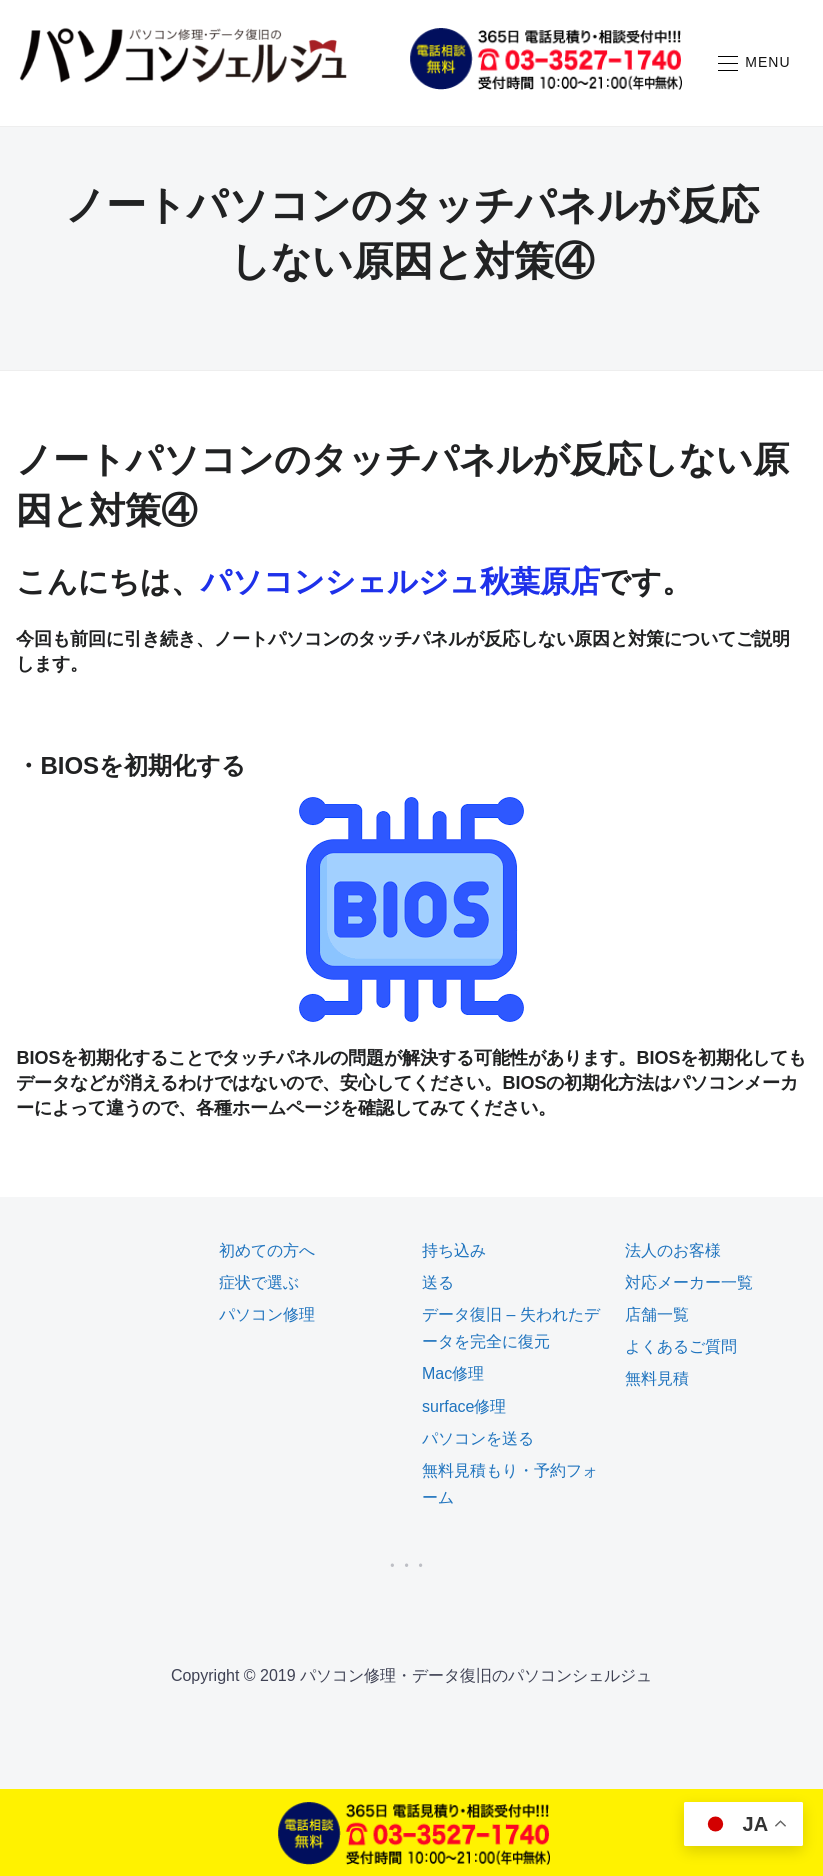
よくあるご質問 (681, 1346)
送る (438, 1282)
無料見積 (657, 1378)
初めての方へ (267, 1250)
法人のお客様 (673, 1250)
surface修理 (464, 1406)
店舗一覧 (657, 1314)
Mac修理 (453, 1373)
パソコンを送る (478, 1438)
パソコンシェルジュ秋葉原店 (400, 581)
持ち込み (454, 1250)
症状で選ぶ (259, 1282)
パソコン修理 (267, 1314)
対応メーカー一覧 (689, 1282)
